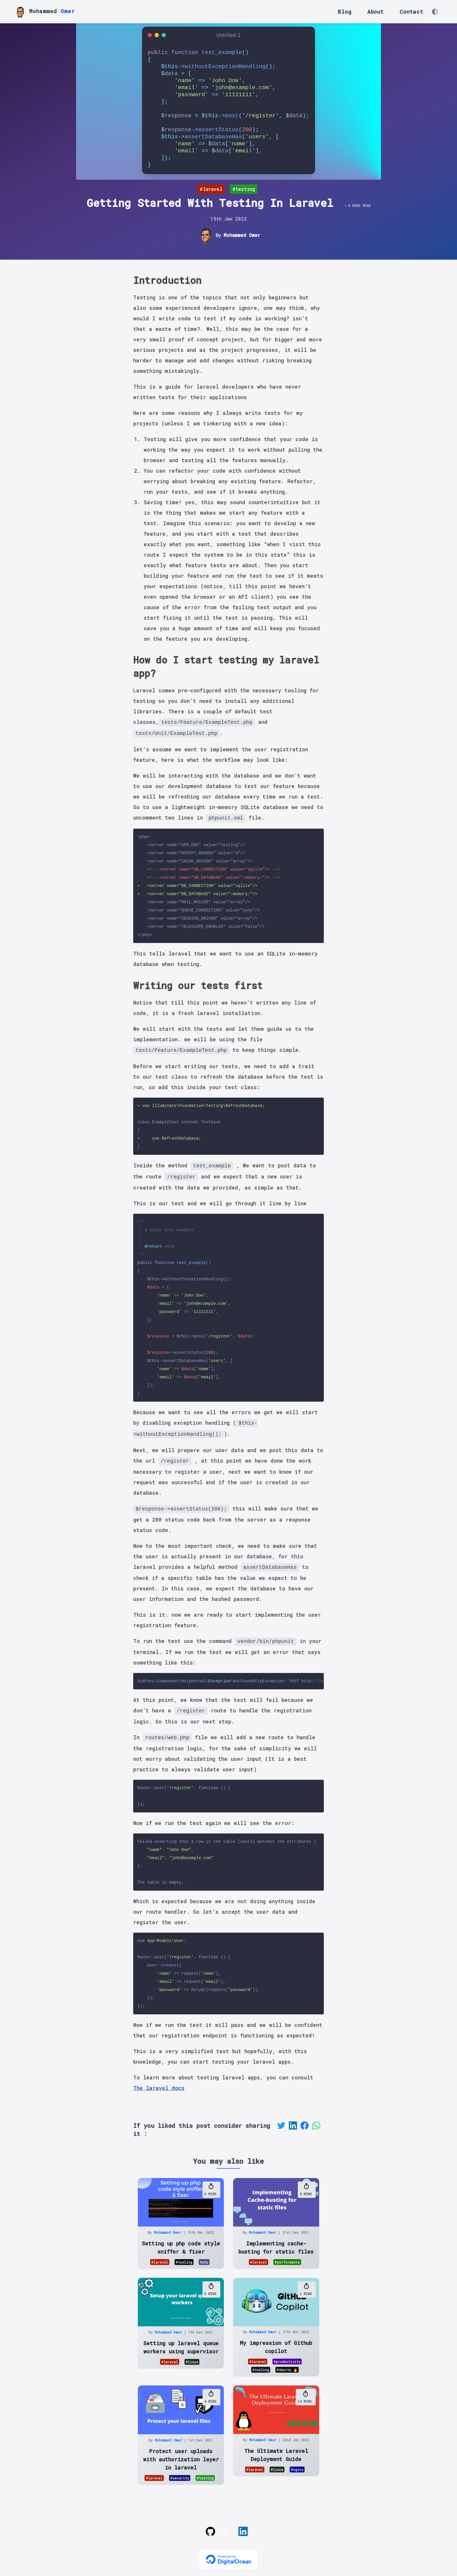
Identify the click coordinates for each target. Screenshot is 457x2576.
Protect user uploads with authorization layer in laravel (181, 2459)
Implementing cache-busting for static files (276, 2247)
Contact (411, 11)
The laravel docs (158, 2087)
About (375, 11)
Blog (344, 11)
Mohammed (44, 12)
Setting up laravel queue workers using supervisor (181, 2347)
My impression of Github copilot (276, 2347)
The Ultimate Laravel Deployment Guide (276, 2455)
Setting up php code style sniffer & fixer (181, 2247)
